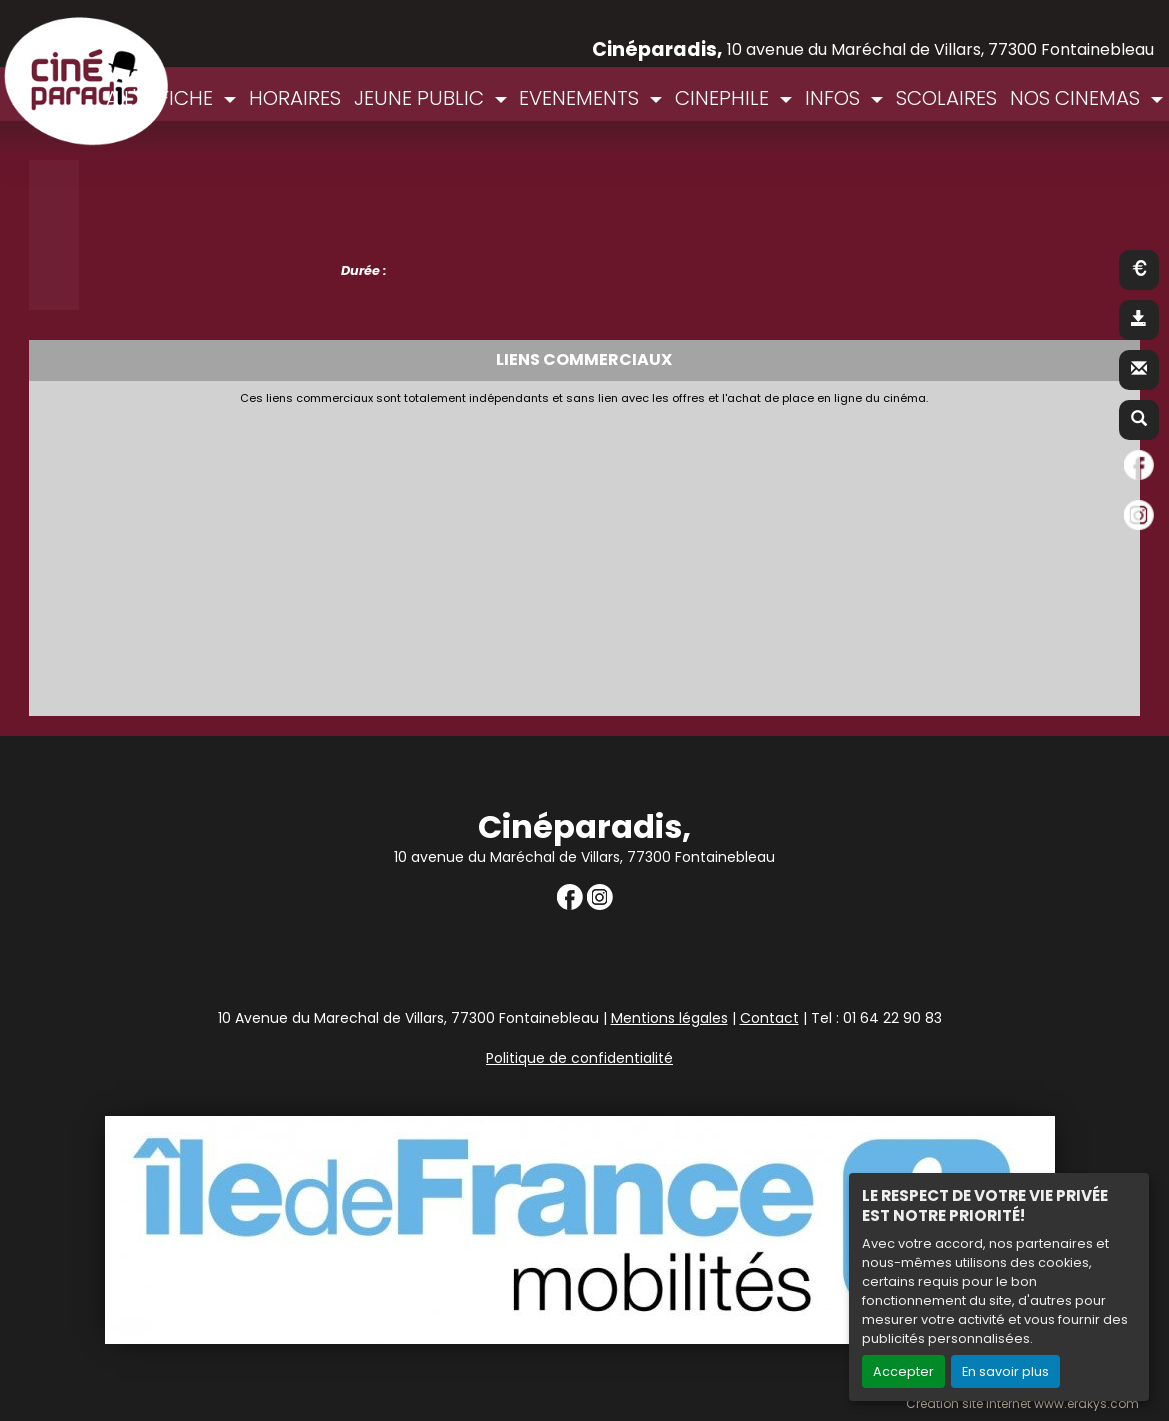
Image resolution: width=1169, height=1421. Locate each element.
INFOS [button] (835, 98)
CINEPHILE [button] (724, 98)
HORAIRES (295, 98)
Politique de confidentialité (579, 1058)
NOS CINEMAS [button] (1077, 98)
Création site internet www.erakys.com (1022, 1404)
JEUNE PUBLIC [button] (421, 98)
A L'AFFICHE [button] (162, 98)
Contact (769, 1018)
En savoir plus (1005, 1371)
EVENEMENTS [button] (581, 98)
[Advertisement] (524, 555)
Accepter (903, 1371)
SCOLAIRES (946, 98)
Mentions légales (669, 1018)
